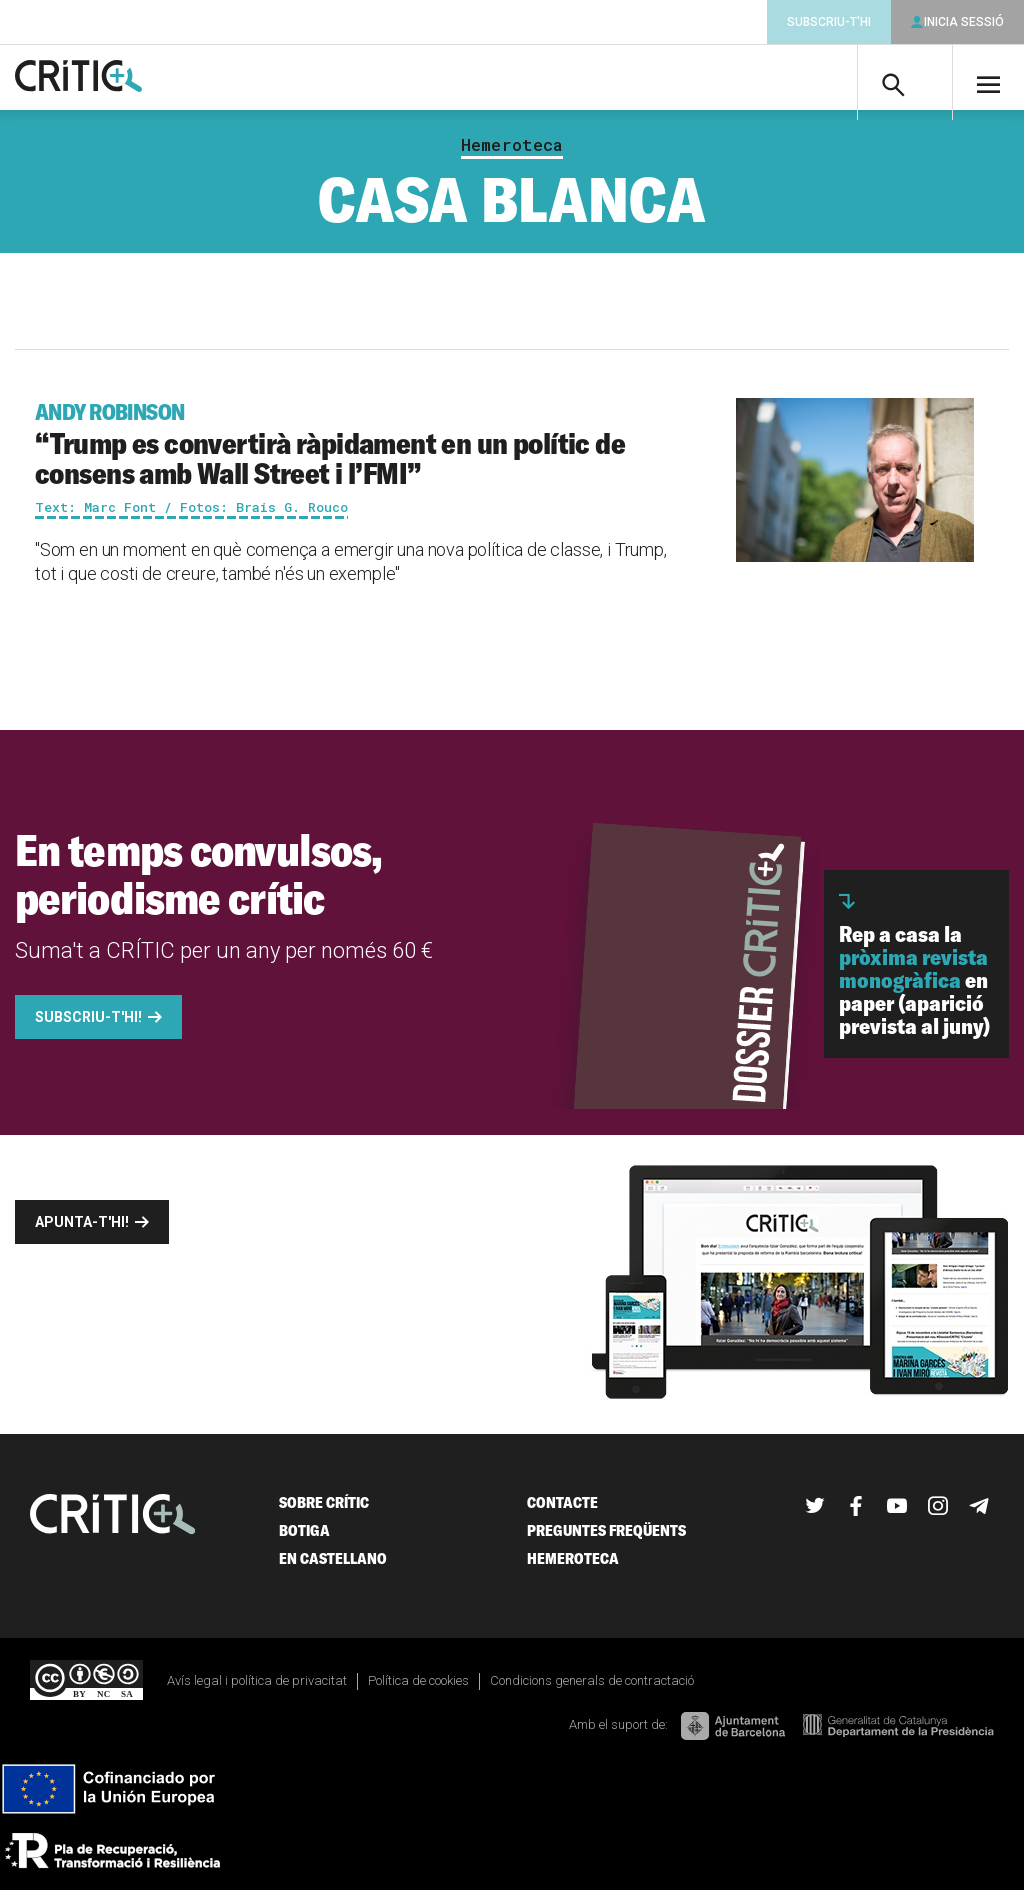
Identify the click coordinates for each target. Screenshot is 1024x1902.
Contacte (562, 1513)
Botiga (304, 1541)
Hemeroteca (512, 156)
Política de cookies (418, 1691)
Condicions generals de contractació (592, 1691)
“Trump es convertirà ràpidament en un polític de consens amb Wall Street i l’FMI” (353, 455)
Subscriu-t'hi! (88, 1028)
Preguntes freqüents (606, 1541)
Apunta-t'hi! (82, 1233)
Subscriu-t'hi (829, 22)
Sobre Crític (324, 1513)
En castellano (333, 1569)
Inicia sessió (964, 22)
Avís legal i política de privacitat (257, 1691)
